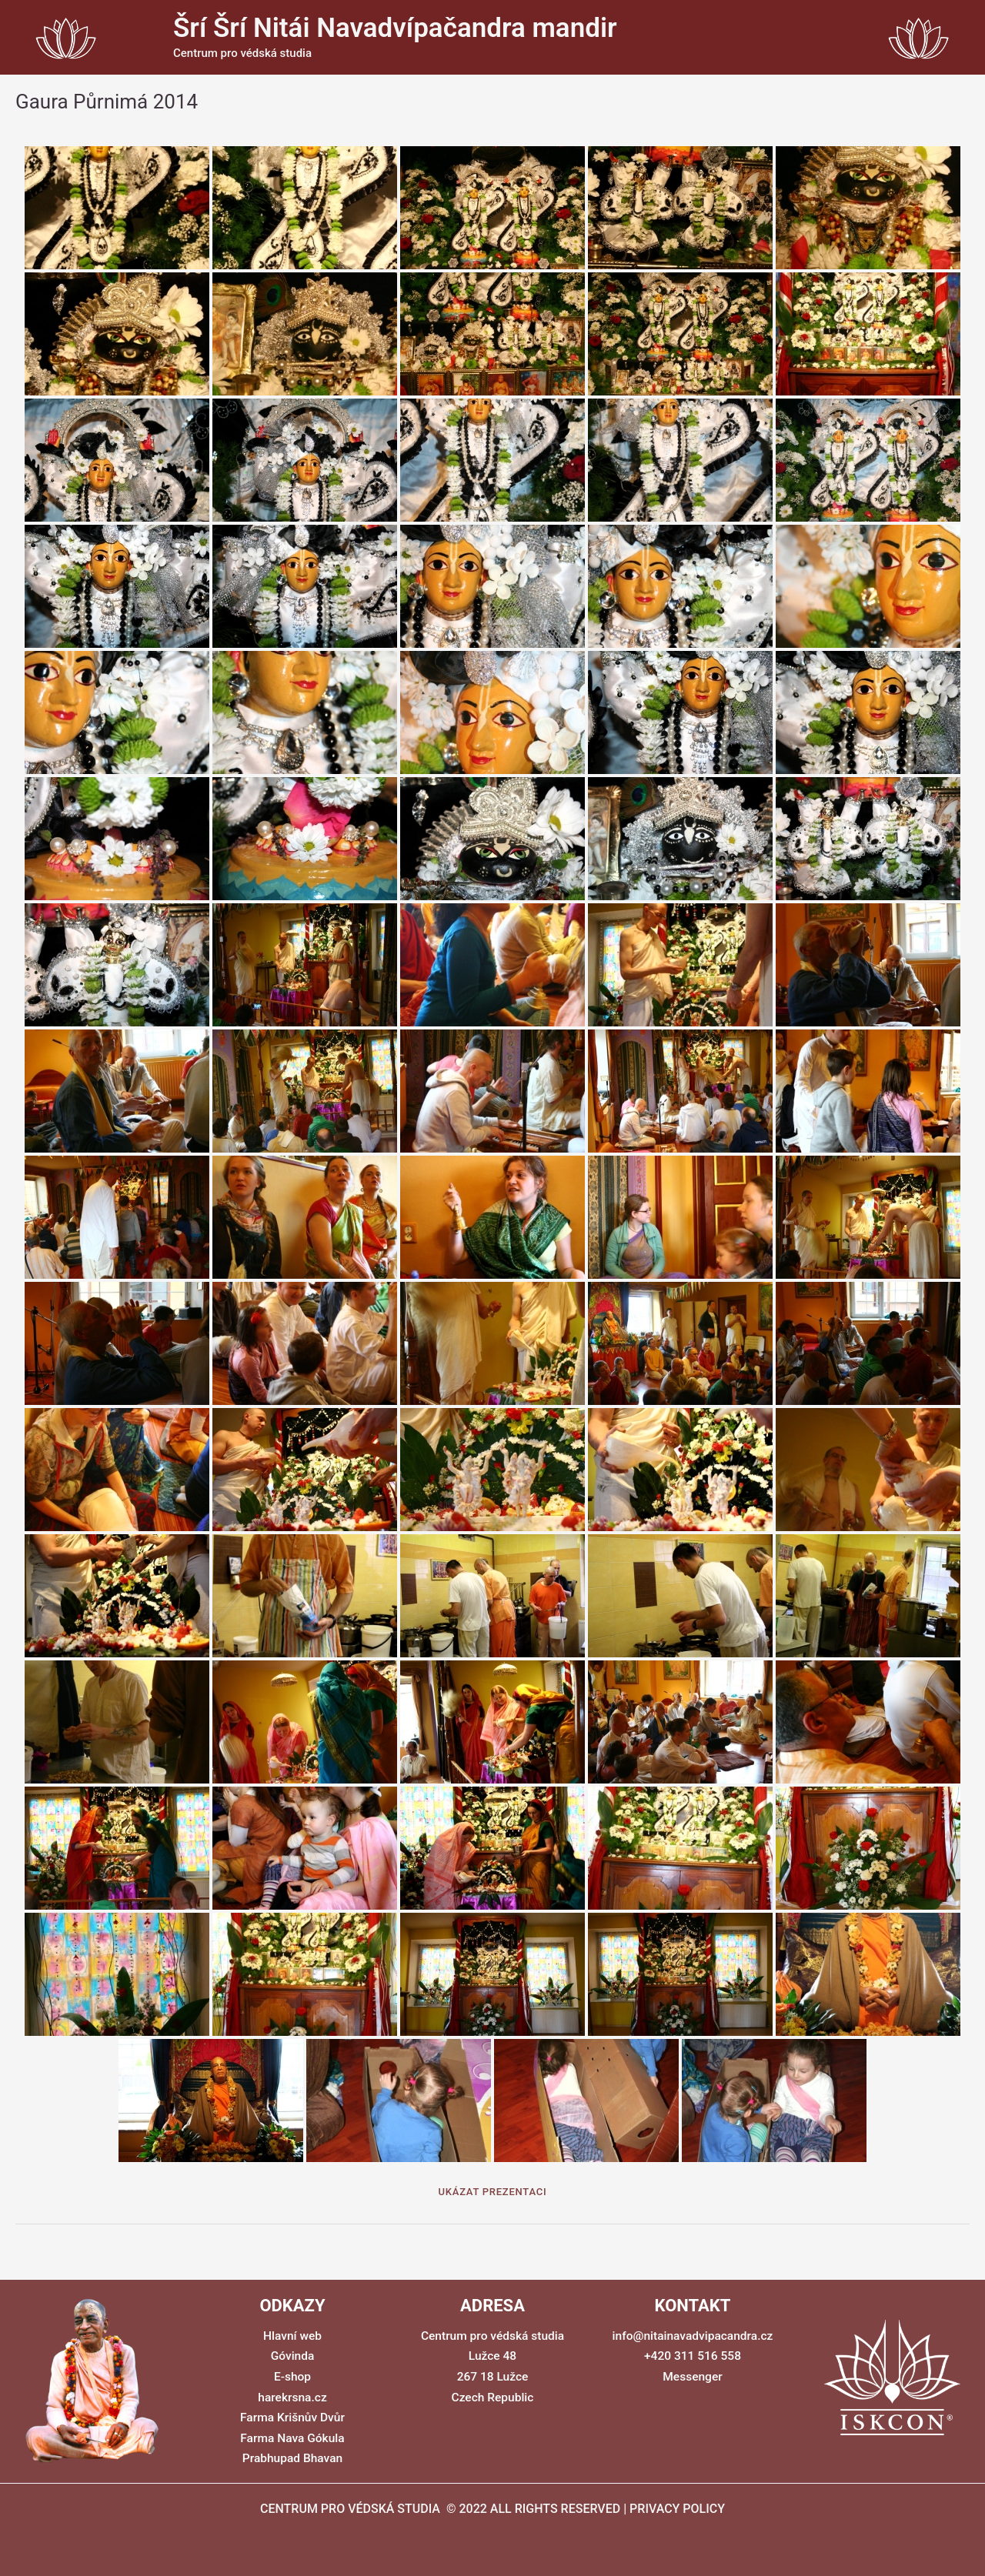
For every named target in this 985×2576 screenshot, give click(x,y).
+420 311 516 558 (693, 2356)
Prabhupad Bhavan (292, 2458)
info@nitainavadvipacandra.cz (692, 2336)
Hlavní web (292, 2336)
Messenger (692, 2377)
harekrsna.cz (292, 2397)
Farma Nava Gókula (292, 2438)
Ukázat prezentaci (493, 2191)
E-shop (292, 2377)
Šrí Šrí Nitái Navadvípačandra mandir (395, 28)
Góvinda (292, 2356)
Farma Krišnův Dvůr (292, 2417)
